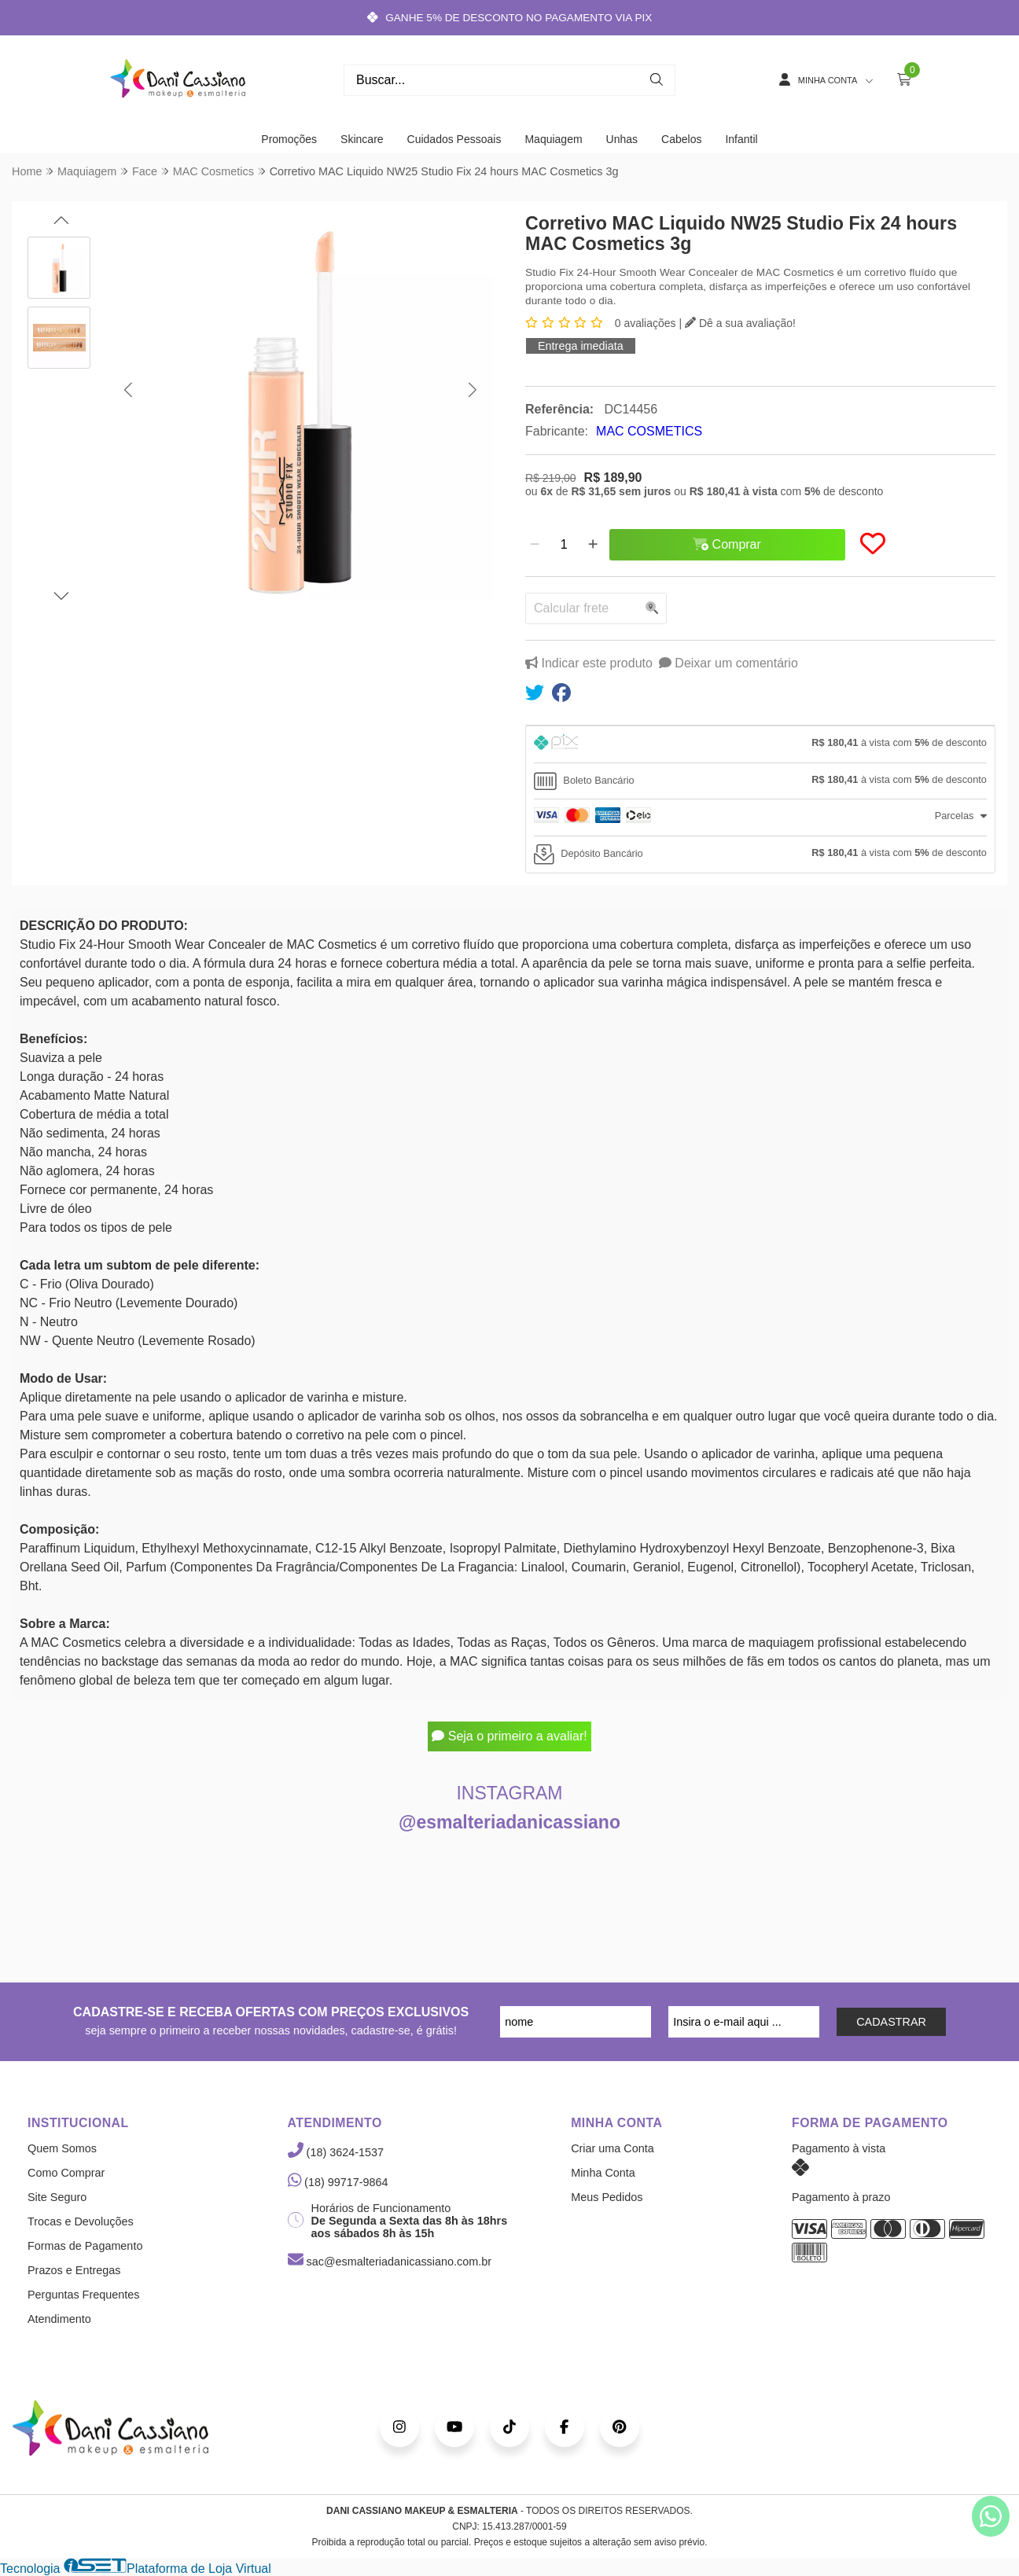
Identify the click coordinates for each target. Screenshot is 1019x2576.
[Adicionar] (592, 544)
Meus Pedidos (606, 2197)
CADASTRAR (891, 2022)
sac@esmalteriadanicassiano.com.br (389, 2261)
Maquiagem (553, 139)
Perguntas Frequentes (83, 2294)
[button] (128, 389)
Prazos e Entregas (74, 2270)
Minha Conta (603, 2172)
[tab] (760, 744)
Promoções (289, 139)
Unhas (622, 139)
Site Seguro (57, 2197)
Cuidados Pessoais (454, 139)
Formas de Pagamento (85, 2246)
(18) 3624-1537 (336, 2152)
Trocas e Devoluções (81, 2221)
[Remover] (534, 544)
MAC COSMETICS (649, 431)
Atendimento (59, 2319)
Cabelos (681, 139)
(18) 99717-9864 (338, 2182)
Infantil (741, 139)
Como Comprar (66, 2172)
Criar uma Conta (612, 2148)
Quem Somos (62, 2148)
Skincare (361, 139)
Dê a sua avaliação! (740, 323)
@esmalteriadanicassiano (509, 1822)
